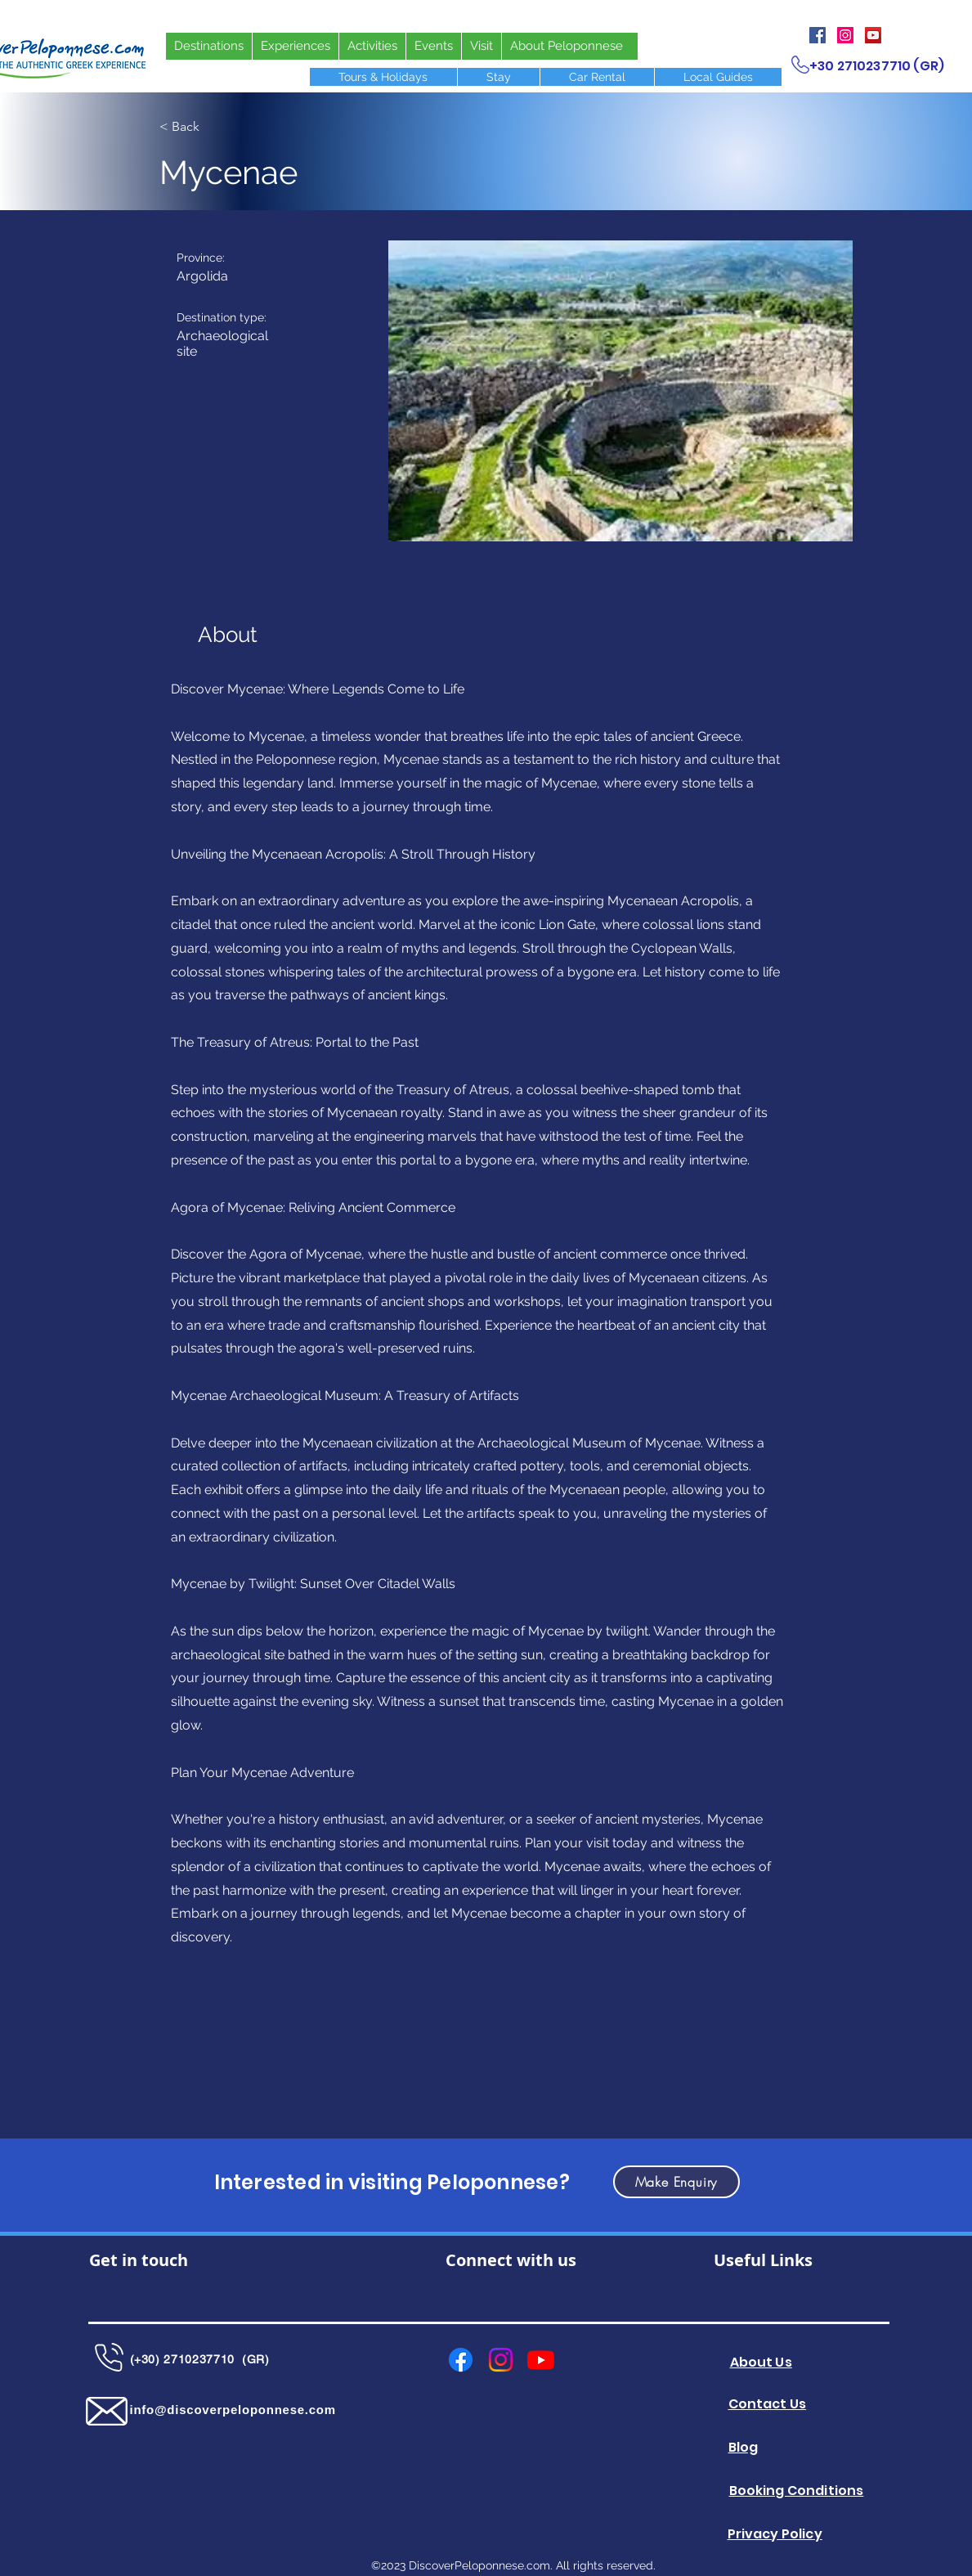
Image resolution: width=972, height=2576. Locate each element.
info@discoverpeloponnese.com (233, 2410)
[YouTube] (873, 35)
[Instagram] (845, 35)
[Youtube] (541, 2360)
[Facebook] (817, 35)
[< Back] (212, 126)
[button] (620, 390)
